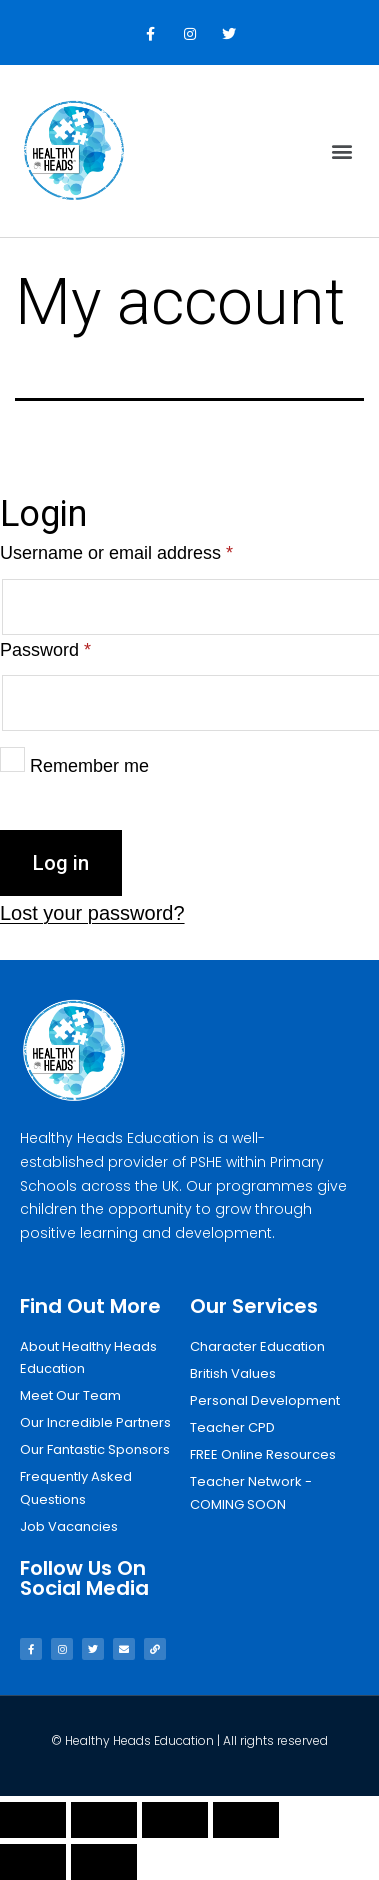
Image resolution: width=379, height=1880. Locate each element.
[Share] (104, 1820)
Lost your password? (92, 913)
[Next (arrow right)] (104, 1862)
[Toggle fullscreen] (175, 1820)
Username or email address (116, 553)
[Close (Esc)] (33, 1820)
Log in (61, 863)
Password (45, 650)
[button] (342, 151)
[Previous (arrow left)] (33, 1862)
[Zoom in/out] (246, 1820)
